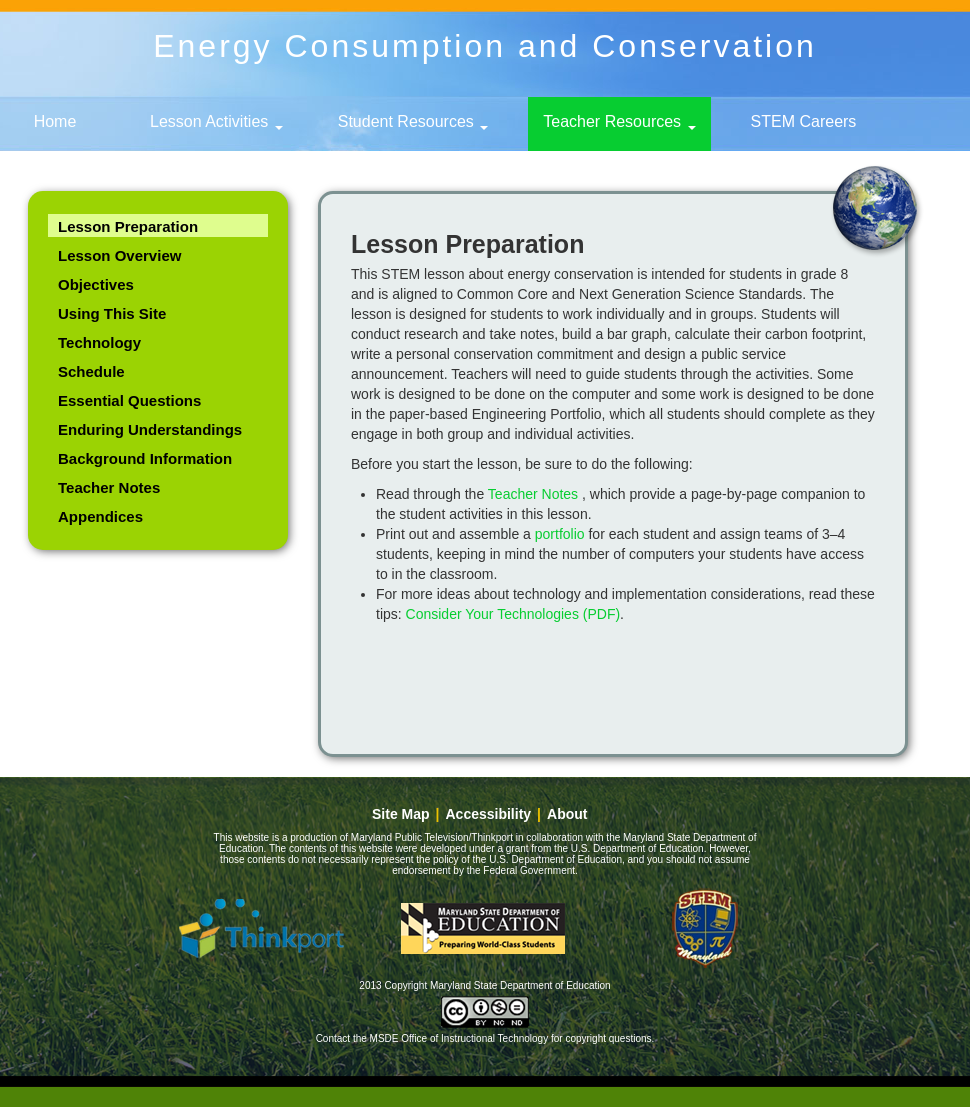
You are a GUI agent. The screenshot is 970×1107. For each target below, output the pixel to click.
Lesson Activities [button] (216, 121)
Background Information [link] (145, 458)
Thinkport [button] (261, 928)
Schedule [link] (91, 371)
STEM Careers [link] (804, 121)
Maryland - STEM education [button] (705, 928)
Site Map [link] (401, 814)
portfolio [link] (560, 534)
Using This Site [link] (112, 313)
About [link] (567, 814)
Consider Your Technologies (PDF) (513, 614)
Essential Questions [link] (129, 400)
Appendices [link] (100, 516)
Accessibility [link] (489, 814)
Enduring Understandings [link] (150, 429)
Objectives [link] (96, 284)
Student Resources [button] (413, 121)
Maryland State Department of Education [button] (483, 928)
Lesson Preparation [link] (128, 226)
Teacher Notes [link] (109, 487)
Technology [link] (99, 342)
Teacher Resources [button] (619, 121)
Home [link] (55, 121)
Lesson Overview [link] (119, 255)
